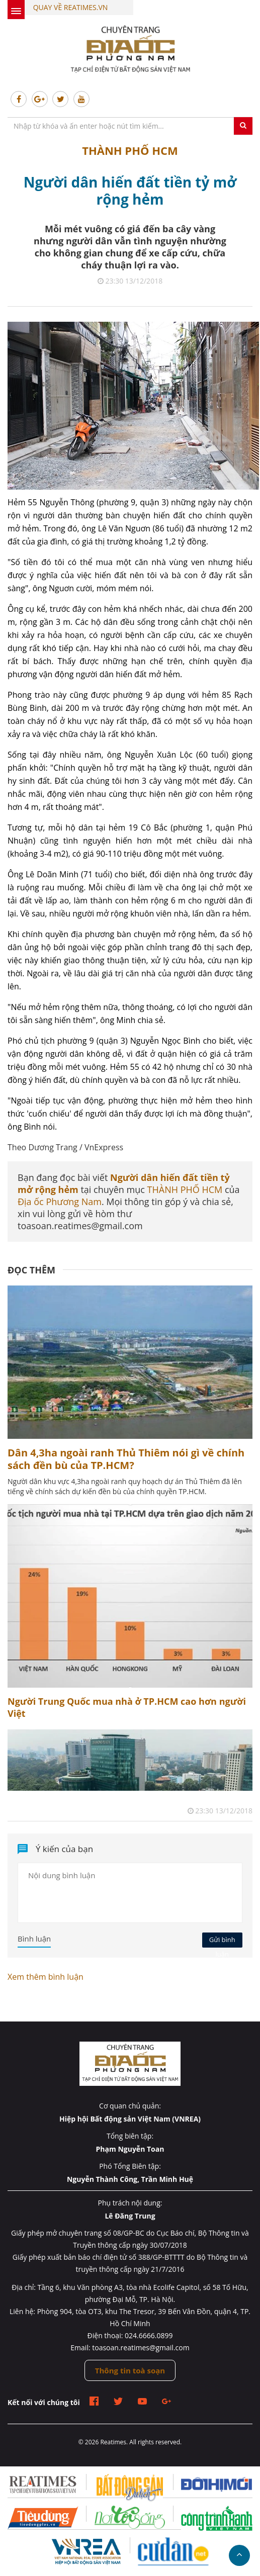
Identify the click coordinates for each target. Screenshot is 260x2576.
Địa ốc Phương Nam (60, 1201)
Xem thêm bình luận (45, 1977)
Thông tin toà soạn (130, 2370)
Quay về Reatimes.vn (70, 7)
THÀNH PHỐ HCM (130, 150)
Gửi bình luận (222, 1941)
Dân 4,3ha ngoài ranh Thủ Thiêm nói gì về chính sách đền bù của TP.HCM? (126, 1459)
